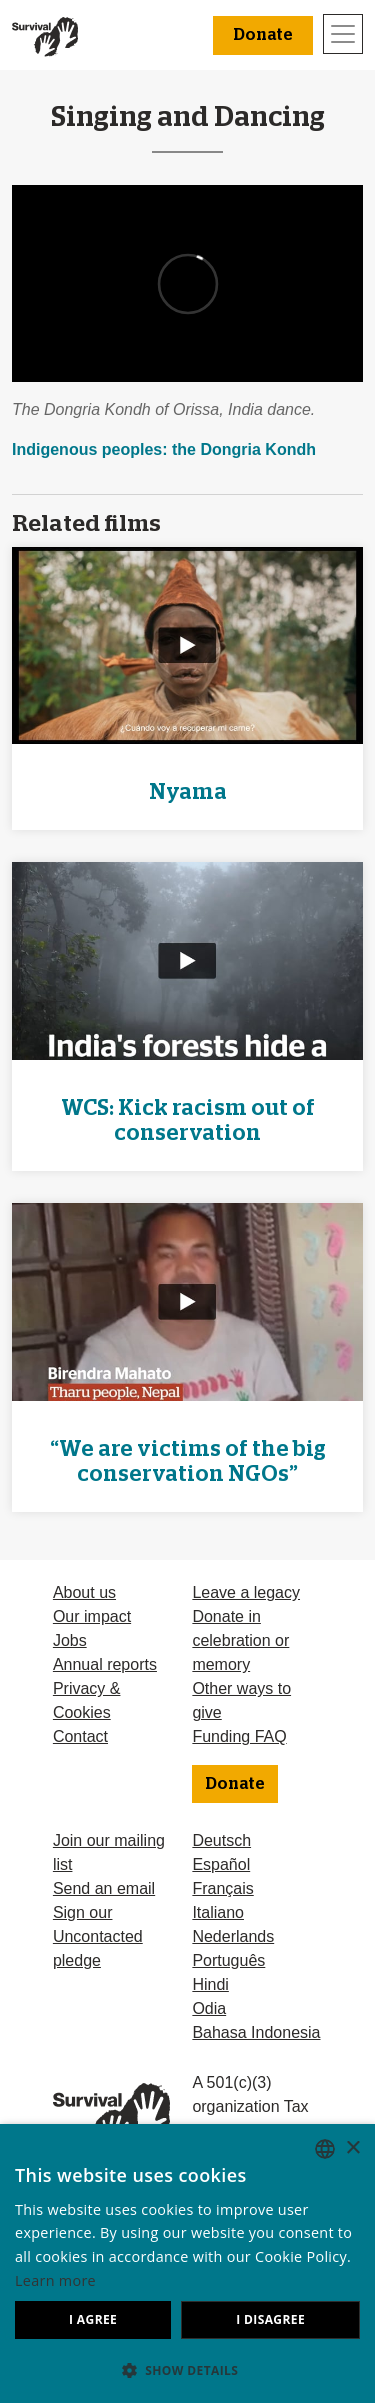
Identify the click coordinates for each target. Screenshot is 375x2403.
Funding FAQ (239, 1736)
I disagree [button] (270, 2319)
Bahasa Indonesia (256, 2032)
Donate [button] (263, 35)
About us (84, 1592)
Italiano (218, 1912)
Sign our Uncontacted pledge (98, 1936)
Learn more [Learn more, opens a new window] (55, 2280)
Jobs (70, 1640)
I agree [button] (93, 2319)
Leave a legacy (246, 1592)
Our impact (92, 1616)
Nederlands (233, 1936)
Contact (80, 1736)
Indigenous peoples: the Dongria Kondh (164, 449)
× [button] (352, 2148)
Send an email (104, 1888)
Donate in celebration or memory (240, 1640)
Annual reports (105, 1664)
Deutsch (221, 1840)
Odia (209, 2008)
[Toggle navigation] (343, 34)
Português (228, 1960)
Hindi (210, 1984)
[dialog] (187, 2263)
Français (222, 1888)
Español (221, 1864)
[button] (187, 2370)
